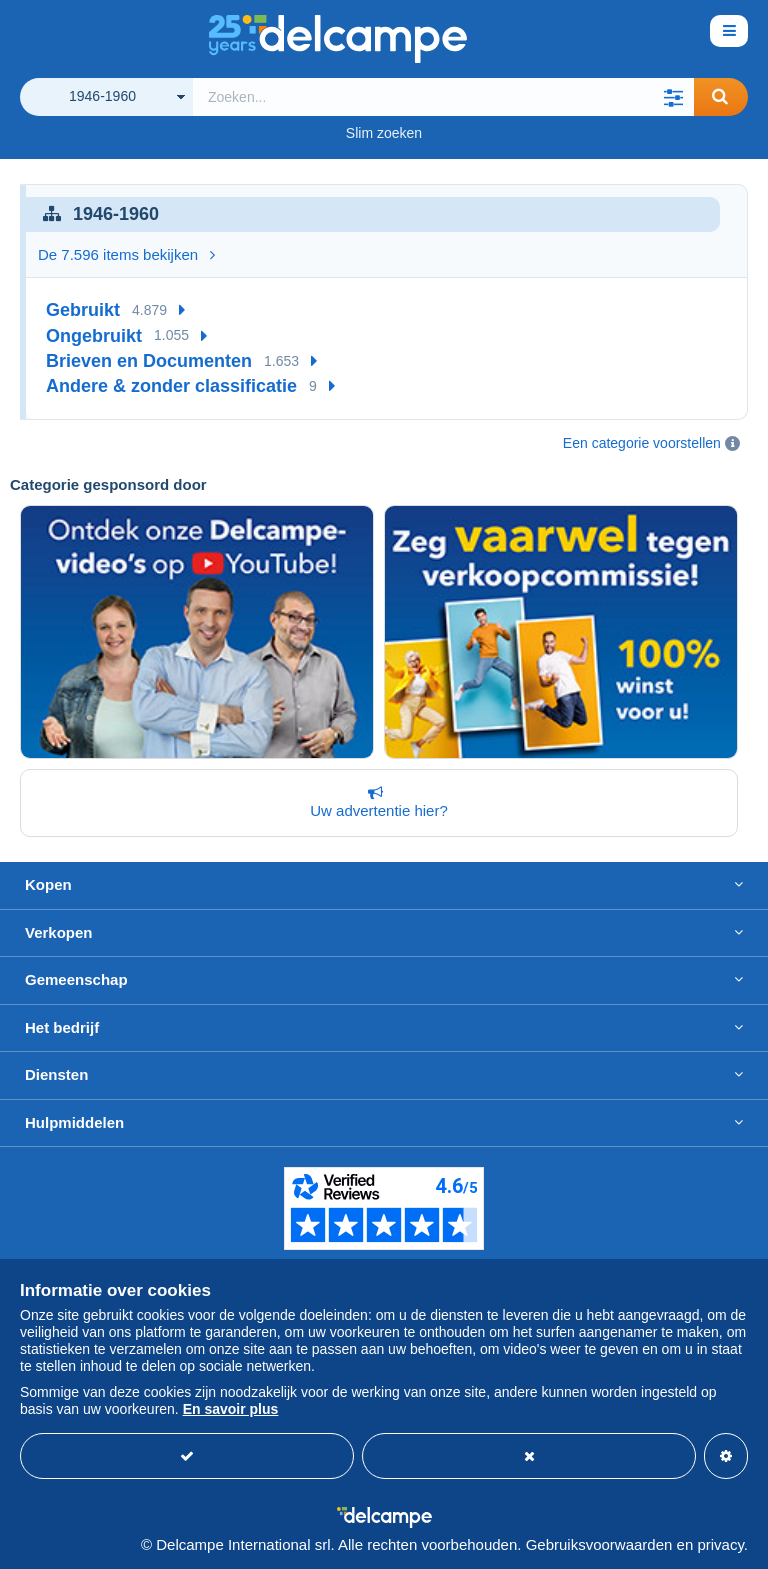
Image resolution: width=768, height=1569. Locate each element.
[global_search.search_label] (443, 97)
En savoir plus (231, 1409)
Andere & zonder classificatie (171, 386)
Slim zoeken (384, 133)
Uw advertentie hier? (375, 802)
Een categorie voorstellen (642, 443)
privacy (720, 1544)
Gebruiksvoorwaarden (599, 1544)
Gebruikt (83, 310)
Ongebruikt (94, 336)
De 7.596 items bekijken (126, 254)
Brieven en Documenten (149, 361)
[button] (674, 97)
